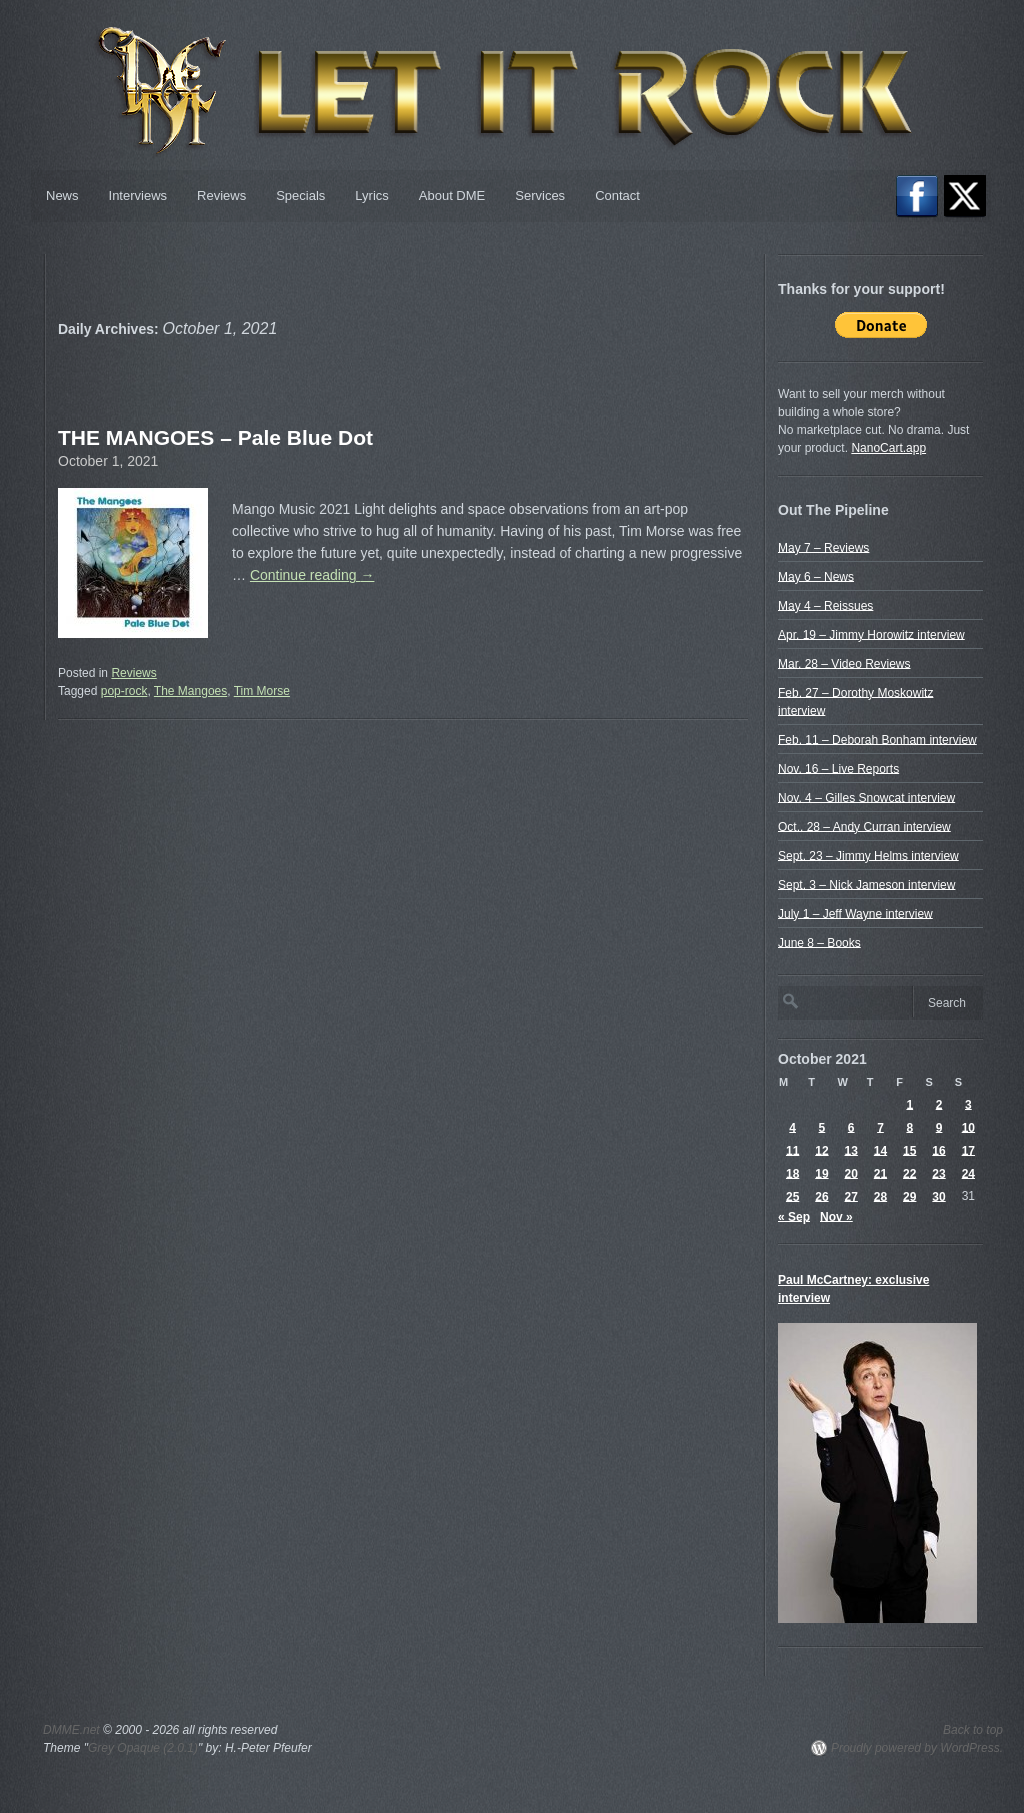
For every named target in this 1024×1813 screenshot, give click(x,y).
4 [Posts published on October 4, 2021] (792, 1127)
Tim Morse (262, 691)
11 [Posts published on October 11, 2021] (792, 1150)
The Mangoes (190, 691)
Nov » (836, 1216)
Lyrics (371, 195)
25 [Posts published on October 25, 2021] (792, 1196)
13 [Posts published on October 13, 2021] (851, 1150)
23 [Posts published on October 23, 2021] (938, 1173)
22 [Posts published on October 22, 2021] (909, 1173)
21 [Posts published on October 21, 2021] (880, 1173)
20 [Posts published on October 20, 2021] (851, 1173)
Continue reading (312, 575)
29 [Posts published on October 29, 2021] (909, 1196)
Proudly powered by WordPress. (917, 1748)
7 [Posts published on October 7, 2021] (880, 1127)
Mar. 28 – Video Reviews (844, 663)
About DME (452, 195)
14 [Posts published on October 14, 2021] (880, 1150)
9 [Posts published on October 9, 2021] (939, 1127)
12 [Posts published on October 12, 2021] (821, 1150)
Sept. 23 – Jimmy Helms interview (868, 855)
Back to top (973, 1730)
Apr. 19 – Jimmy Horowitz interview (871, 634)
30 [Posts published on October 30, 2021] (938, 1196)
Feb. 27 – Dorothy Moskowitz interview (855, 701)
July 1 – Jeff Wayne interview (855, 913)
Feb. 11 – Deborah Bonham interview (877, 739)
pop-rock (124, 691)
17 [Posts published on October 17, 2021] (968, 1150)
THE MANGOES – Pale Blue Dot (215, 437)
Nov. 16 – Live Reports (838, 768)
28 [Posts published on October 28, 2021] (880, 1196)
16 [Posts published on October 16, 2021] (938, 1150)
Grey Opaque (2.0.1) (143, 1748)
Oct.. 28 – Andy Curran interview (864, 826)
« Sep (794, 1216)
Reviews (221, 195)
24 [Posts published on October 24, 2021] (968, 1173)
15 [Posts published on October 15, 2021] (909, 1150)
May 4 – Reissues (825, 605)
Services (540, 195)
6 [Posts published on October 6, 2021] (851, 1127)
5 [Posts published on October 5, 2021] (822, 1127)
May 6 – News (816, 576)
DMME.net (71, 1730)
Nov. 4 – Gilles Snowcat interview (866, 797)
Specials (300, 195)
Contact (617, 195)
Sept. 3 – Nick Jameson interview (866, 884)
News (62, 195)
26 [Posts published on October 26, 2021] (821, 1196)
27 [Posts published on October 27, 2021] (851, 1196)
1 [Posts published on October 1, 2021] (909, 1104)
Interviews (138, 195)
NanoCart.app (888, 448)
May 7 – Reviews (823, 547)
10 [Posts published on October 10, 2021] (968, 1127)
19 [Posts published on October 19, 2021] (821, 1173)
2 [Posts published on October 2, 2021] (939, 1104)
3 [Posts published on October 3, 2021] (968, 1104)
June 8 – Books (819, 942)
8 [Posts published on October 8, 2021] (909, 1127)
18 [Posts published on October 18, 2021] (792, 1173)
